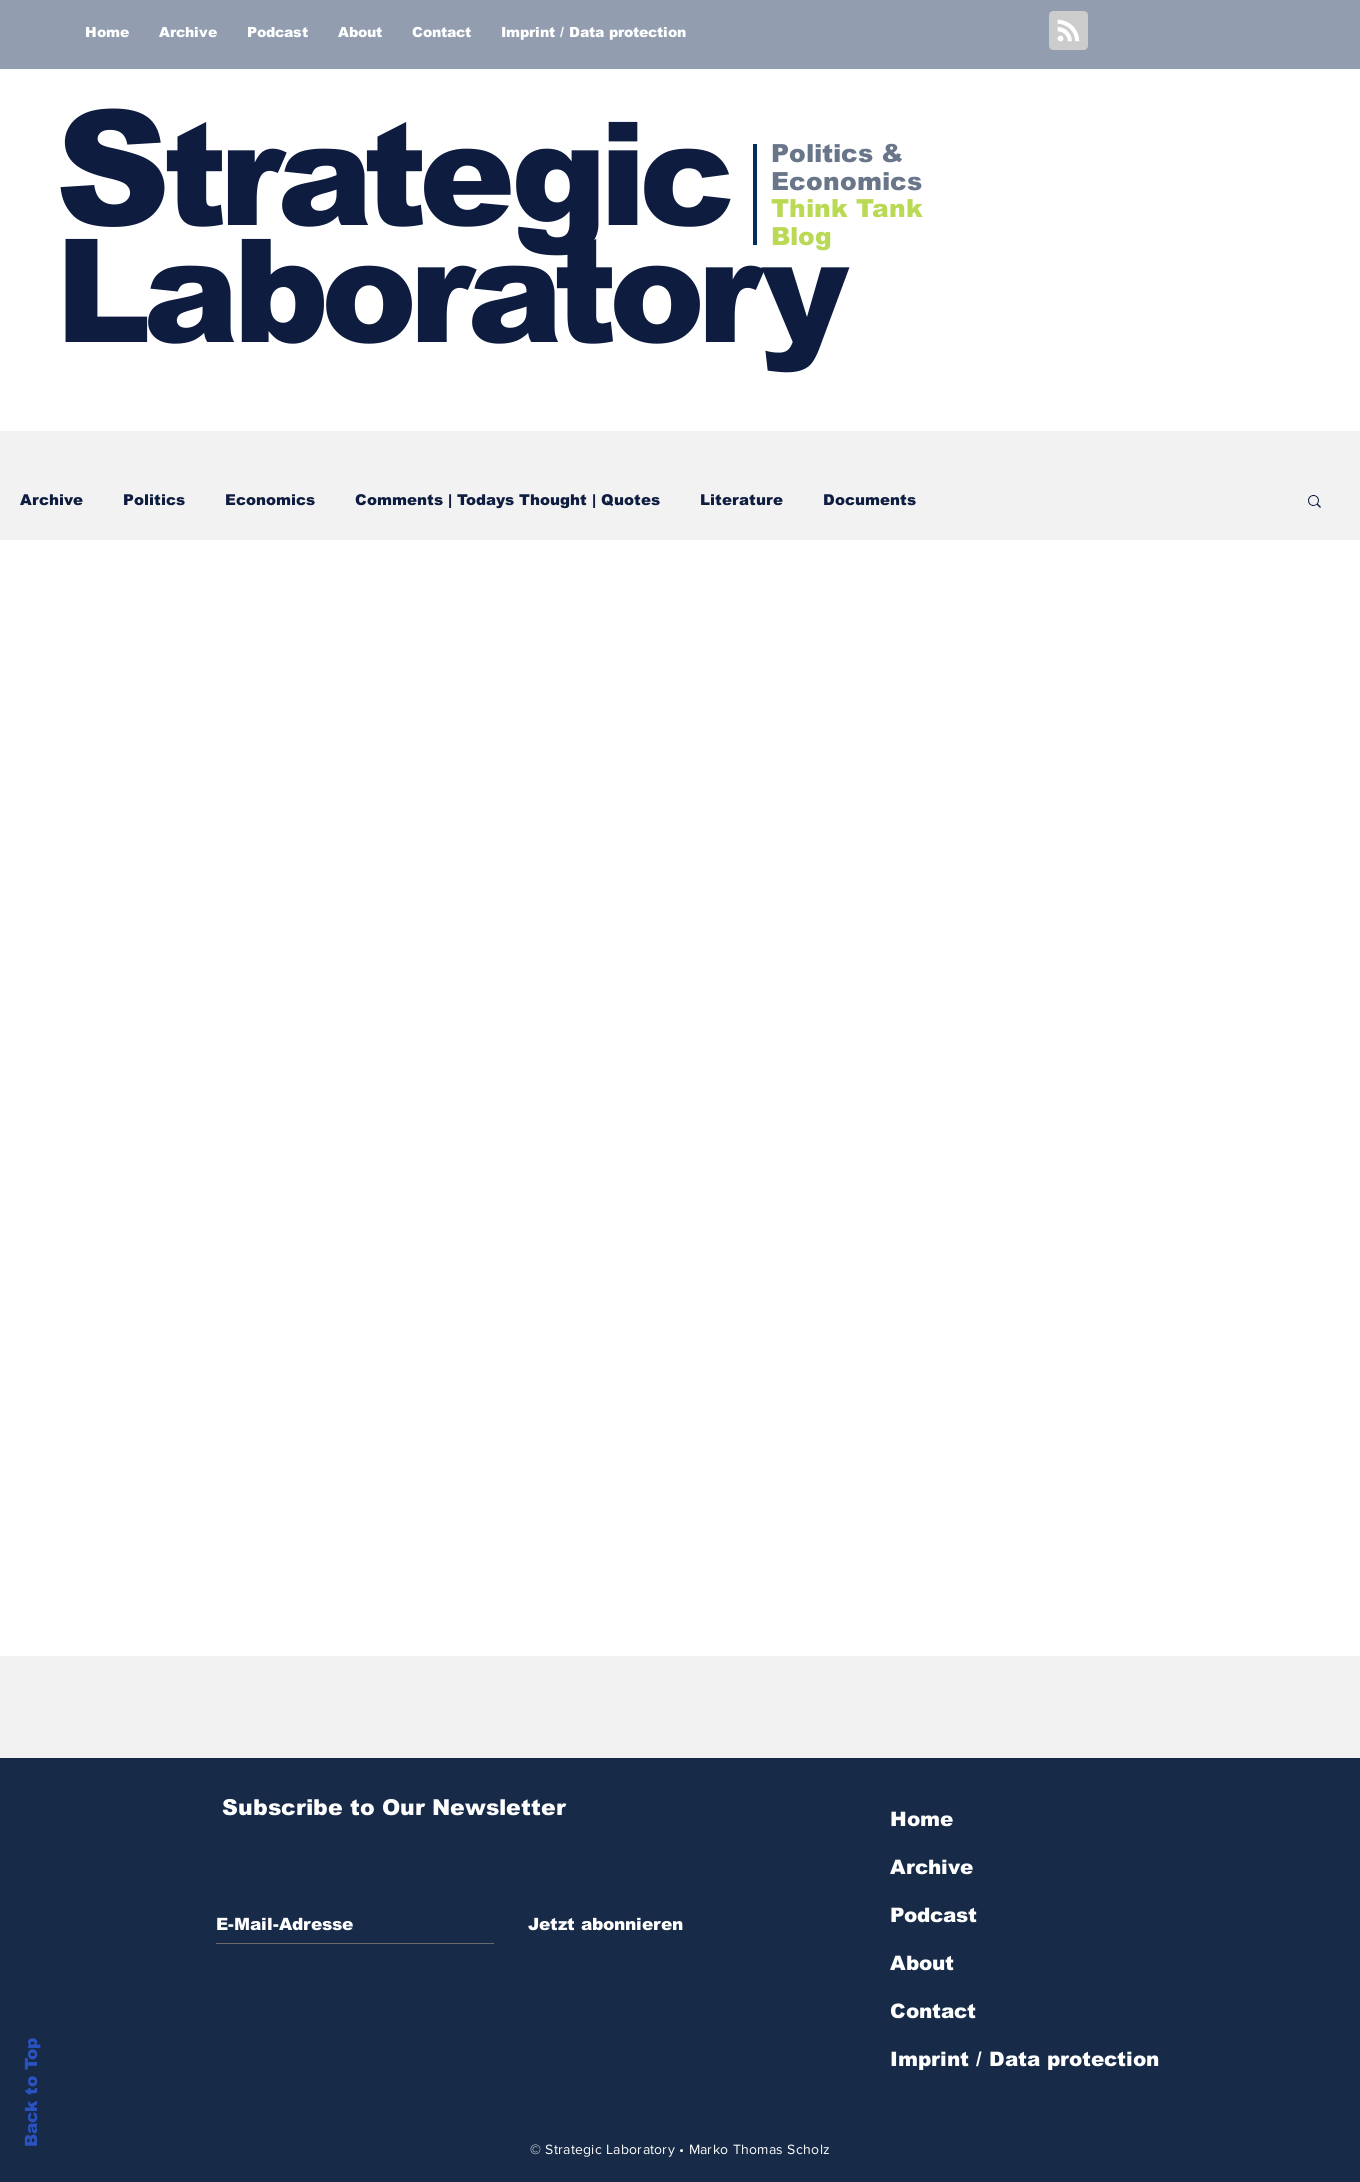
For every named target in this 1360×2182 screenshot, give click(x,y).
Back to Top (31, 2092)
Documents (869, 499)
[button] (1314, 502)
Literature (741, 499)
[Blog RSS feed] (1068, 31)
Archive (51, 499)
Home (921, 1819)
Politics (154, 499)
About (922, 1963)
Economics (270, 499)
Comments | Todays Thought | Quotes (507, 499)
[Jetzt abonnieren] (605, 1924)
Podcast (933, 1915)
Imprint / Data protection (1024, 2059)
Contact (933, 2011)
